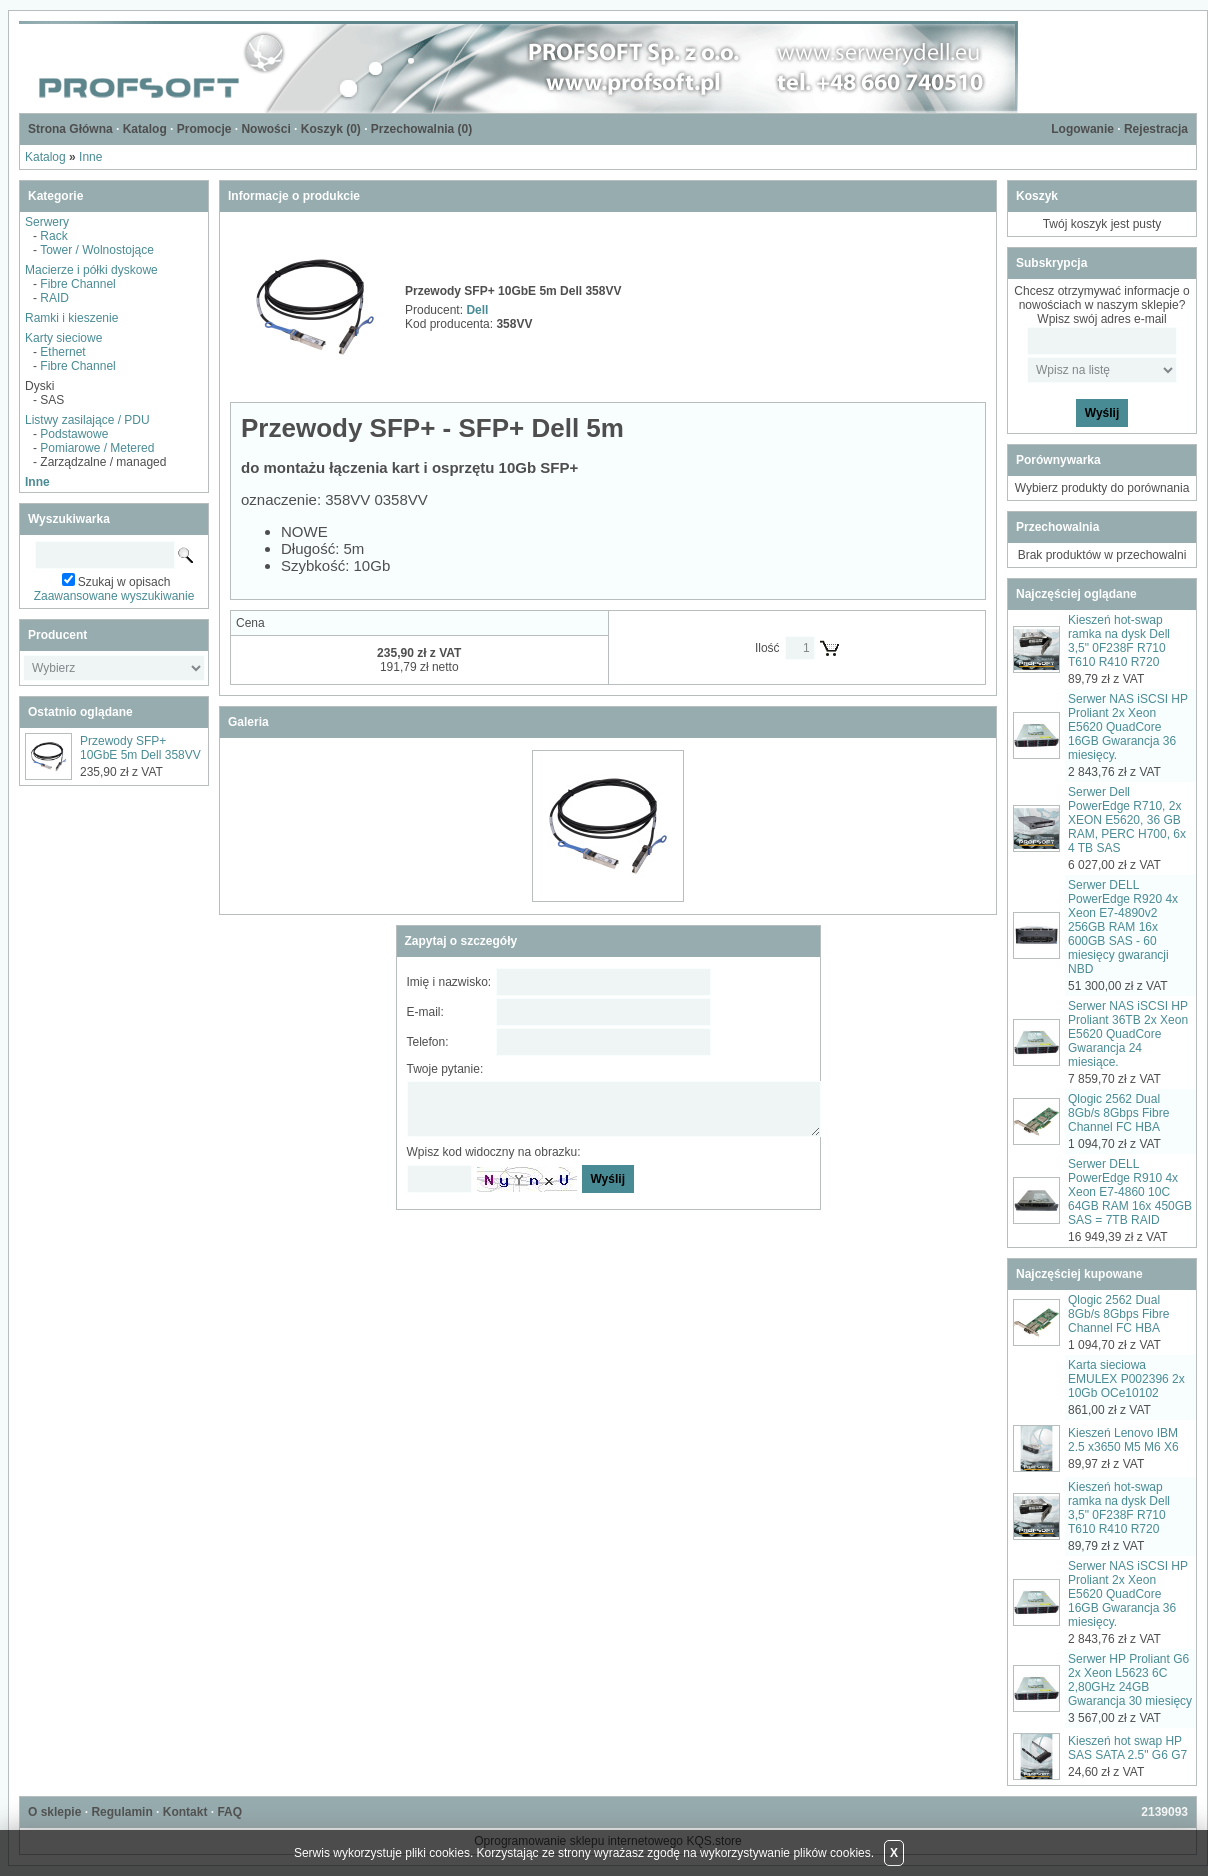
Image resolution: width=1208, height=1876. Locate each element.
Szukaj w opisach (124, 582)
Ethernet (62, 352)
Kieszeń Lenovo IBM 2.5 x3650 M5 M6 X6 (1123, 1440)
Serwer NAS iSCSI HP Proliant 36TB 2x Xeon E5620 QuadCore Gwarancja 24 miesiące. (1128, 1034)
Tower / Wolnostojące (97, 250)
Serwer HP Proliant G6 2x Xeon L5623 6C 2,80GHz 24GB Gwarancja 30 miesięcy (1130, 1680)
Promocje (204, 129)
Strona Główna (70, 129)
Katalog (145, 129)
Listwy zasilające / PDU (87, 420)
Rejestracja (1156, 129)
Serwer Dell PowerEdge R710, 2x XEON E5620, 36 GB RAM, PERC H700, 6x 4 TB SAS (1127, 820)
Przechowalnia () (421, 129)
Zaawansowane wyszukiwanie (114, 596)
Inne (90, 157)
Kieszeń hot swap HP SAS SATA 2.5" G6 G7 (1127, 1748)
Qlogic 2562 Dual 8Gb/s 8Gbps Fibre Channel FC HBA (1118, 1113)
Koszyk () (331, 129)
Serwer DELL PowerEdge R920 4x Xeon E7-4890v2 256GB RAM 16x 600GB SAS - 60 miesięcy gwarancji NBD (1123, 927)
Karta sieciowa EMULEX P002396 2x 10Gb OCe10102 (1126, 1379)
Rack (53, 236)
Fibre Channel (77, 284)
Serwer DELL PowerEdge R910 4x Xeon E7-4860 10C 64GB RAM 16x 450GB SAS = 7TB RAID (1130, 1192)
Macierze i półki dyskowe (91, 270)
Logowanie (1082, 129)
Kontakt (185, 1812)
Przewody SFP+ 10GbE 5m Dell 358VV (140, 748)
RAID (54, 298)
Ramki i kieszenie (71, 318)
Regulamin (121, 1812)
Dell (477, 310)
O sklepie (54, 1812)
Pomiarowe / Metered (97, 448)
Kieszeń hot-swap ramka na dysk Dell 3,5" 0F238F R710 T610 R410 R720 (1119, 641)
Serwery (47, 222)
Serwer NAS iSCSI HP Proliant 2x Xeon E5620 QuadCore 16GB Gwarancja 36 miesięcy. (1128, 727)
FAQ (229, 1812)
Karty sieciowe (63, 338)
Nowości (265, 129)
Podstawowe (74, 434)
